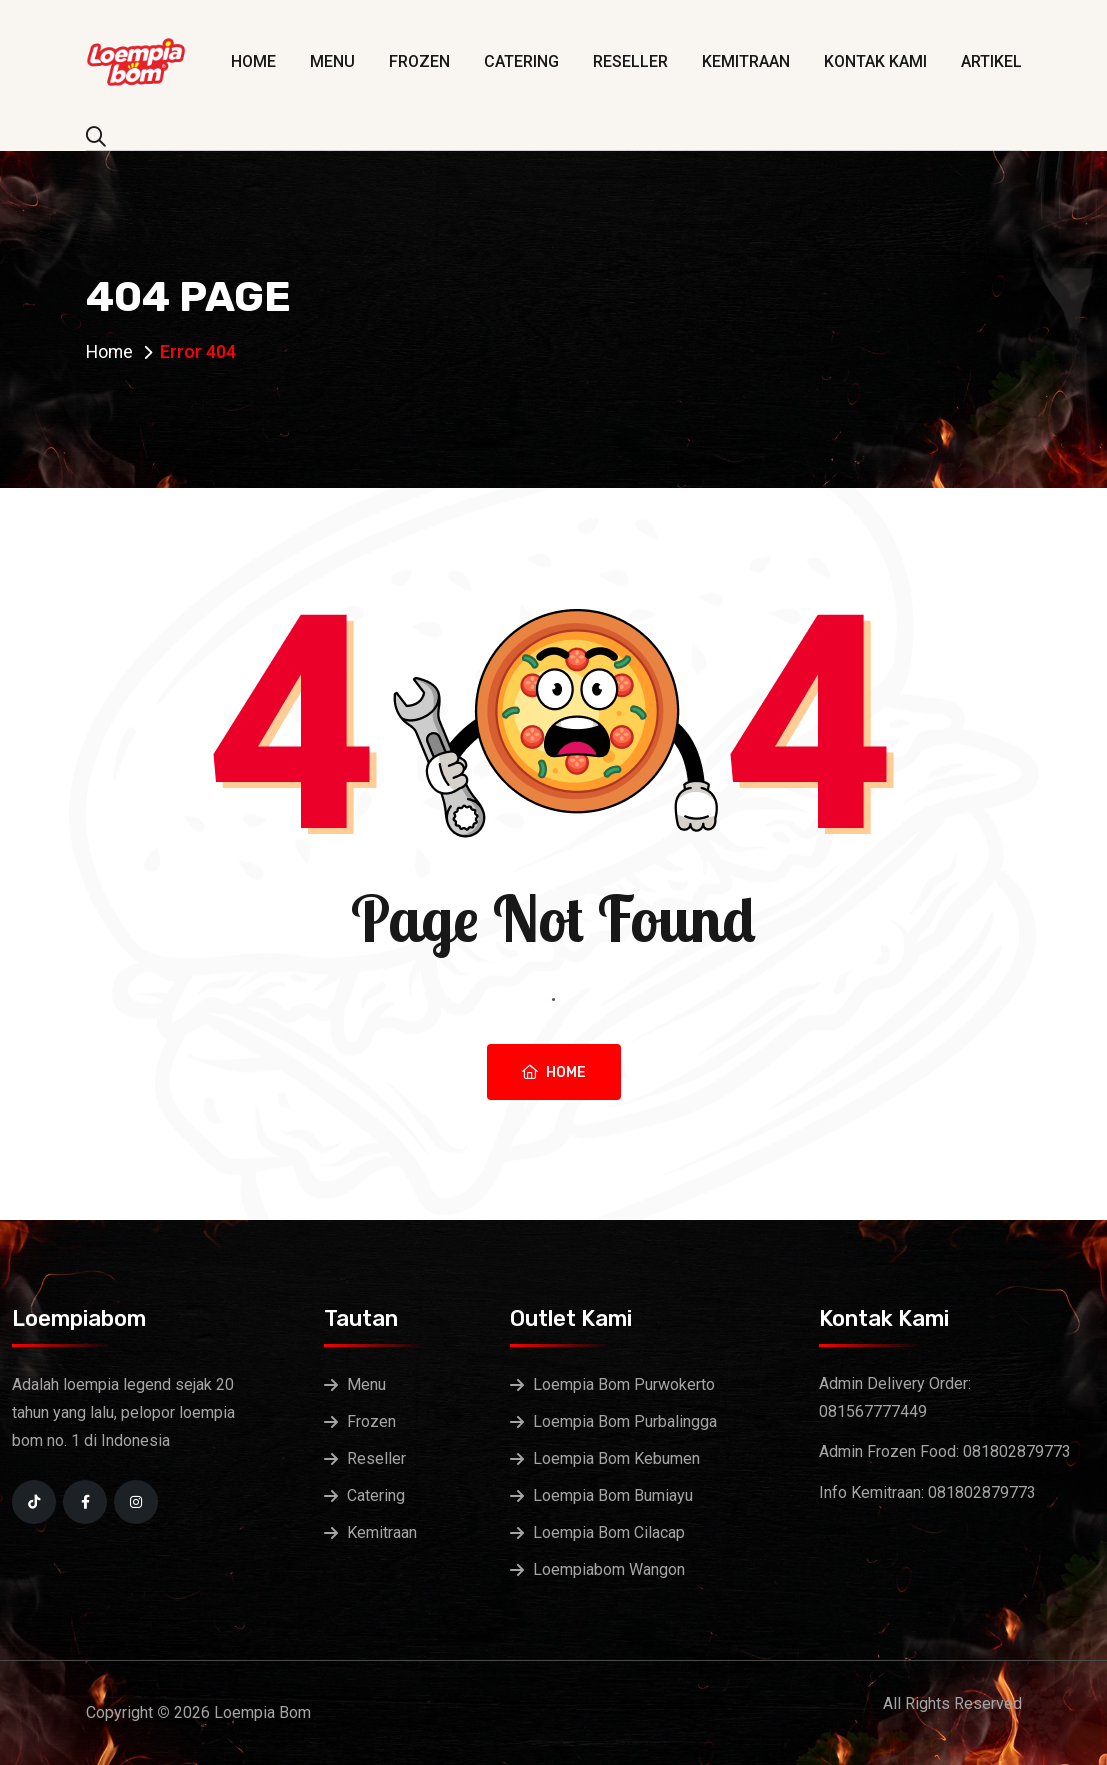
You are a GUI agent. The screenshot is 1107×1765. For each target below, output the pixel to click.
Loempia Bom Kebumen (616, 1458)
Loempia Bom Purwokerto (624, 1384)
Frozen (419, 61)
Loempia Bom (262, 1712)
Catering (521, 61)
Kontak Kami (875, 61)
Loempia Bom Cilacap (609, 1532)
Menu (332, 61)
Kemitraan (746, 61)
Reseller (630, 61)
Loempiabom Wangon (609, 1569)
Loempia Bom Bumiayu (613, 1495)
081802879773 (1017, 1451)
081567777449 (873, 1411)
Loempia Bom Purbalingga (625, 1421)
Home (253, 61)
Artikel (991, 61)
